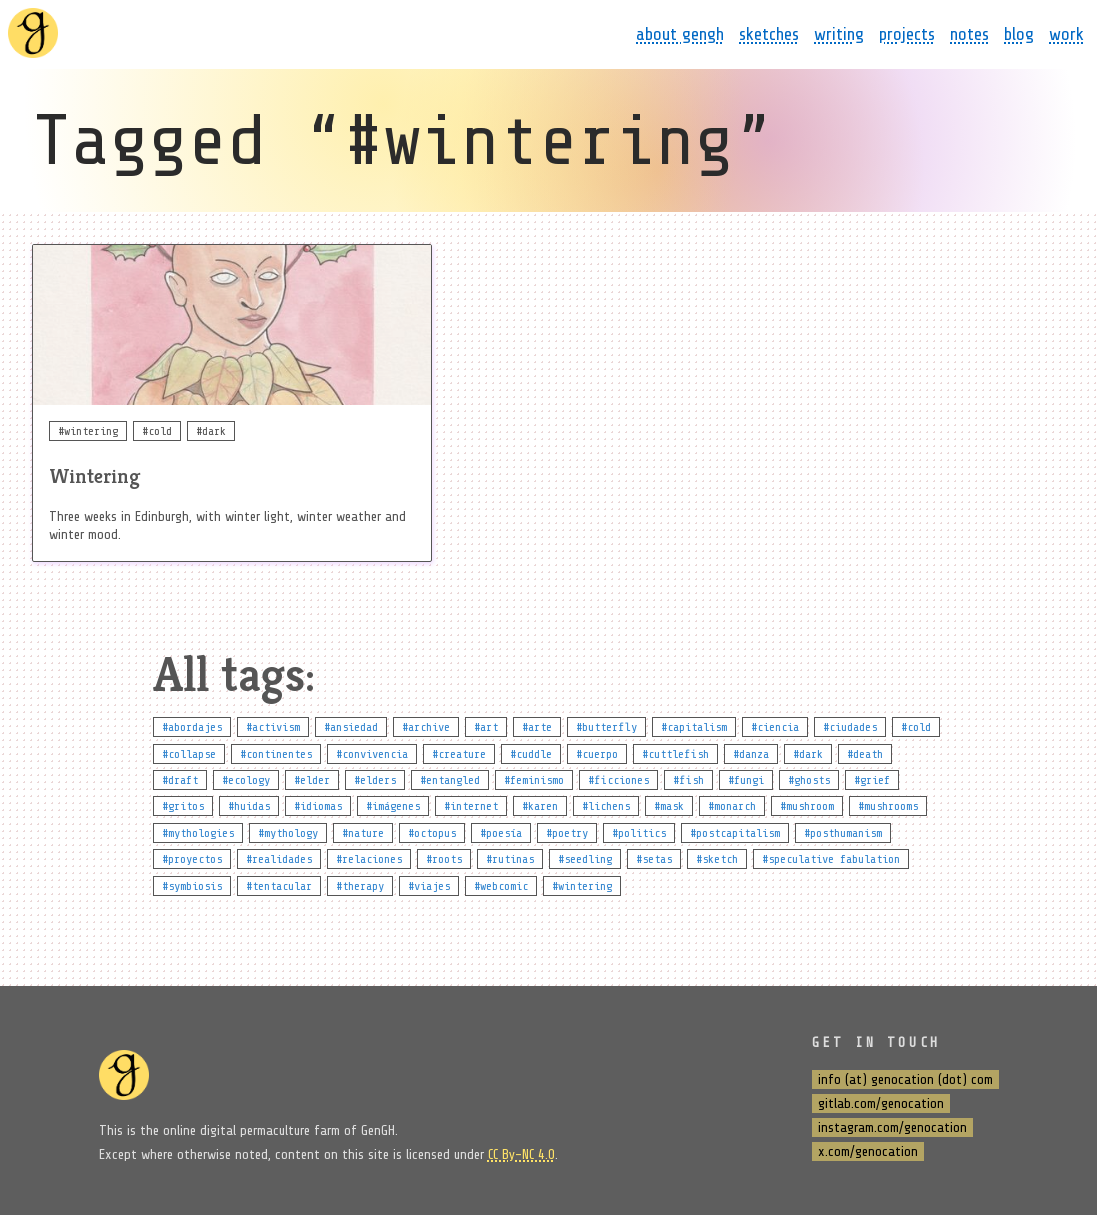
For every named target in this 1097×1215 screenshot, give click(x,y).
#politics (639, 833)
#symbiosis (192, 886)
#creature (459, 754)
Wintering (94, 476)
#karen (540, 806)
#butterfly (606, 727)
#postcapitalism (735, 833)
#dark (808, 754)
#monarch (732, 806)
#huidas (249, 806)
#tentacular (279, 886)
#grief (872, 780)
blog (1019, 34)
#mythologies (198, 833)
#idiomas (318, 806)
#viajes (429, 886)
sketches (769, 34)
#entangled (450, 780)
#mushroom (807, 806)
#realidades (279, 859)
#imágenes (393, 806)
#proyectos (192, 859)
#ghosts (809, 780)
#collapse (189, 754)
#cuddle (531, 754)
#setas (654, 859)
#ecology (246, 780)
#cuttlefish (675, 754)
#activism (273, 727)
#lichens (606, 806)
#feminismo (534, 780)
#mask (669, 806)
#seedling (585, 859)
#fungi (746, 780)
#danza (751, 754)
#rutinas (510, 859)
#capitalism (694, 727)
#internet (471, 806)
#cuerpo (597, 754)
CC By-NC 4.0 (521, 1154)
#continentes (276, 754)
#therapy (360, 886)
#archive (426, 727)
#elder (312, 780)
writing (839, 34)
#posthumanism (843, 833)
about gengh (680, 34)
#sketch (717, 859)
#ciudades (850, 727)
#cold (916, 727)
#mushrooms (888, 806)
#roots (444, 859)
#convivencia (372, 754)
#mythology (288, 833)
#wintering (582, 886)
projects (907, 34)
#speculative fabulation (831, 859)
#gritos (183, 806)
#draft (180, 780)
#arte (537, 727)
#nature (363, 833)
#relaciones (369, 859)
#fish (688, 780)
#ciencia (775, 727)
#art (486, 727)
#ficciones (618, 780)
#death (865, 754)
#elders (375, 780)
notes (969, 34)
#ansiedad (351, 727)
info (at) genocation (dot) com (905, 1079)
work (1066, 34)
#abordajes (192, 727)
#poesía (501, 833)
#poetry (567, 833)
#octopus (432, 833)
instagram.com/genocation (892, 1127)
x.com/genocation (868, 1151)
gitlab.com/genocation (881, 1103)
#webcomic (501, 886)
